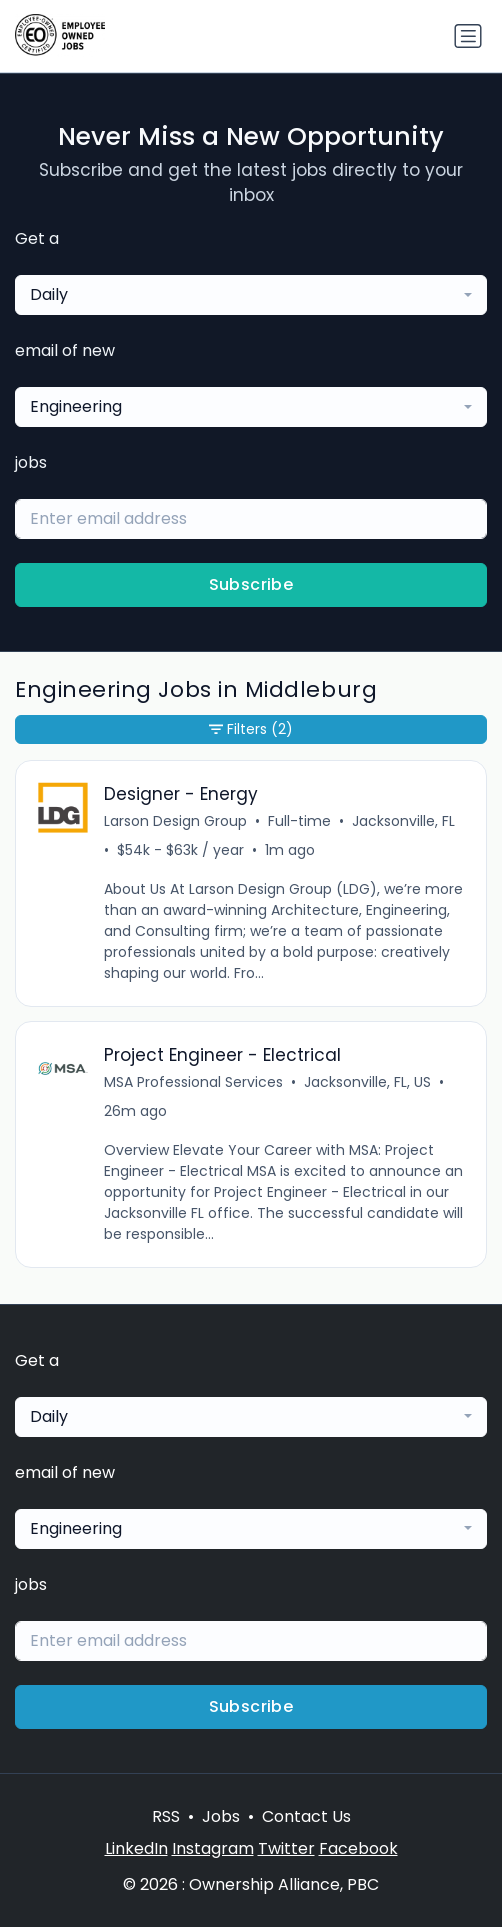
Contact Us (306, 1816)
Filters (251, 729)
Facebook (358, 1848)
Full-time (299, 821)
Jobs (221, 1816)
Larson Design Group (175, 821)
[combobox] (251, 295)
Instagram (213, 1848)
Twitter (286, 1848)
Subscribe (251, 584)
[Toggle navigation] (468, 36)
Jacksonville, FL (403, 821)
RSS (166, 1816)
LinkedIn (136, 1848)
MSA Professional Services (193, 1082)
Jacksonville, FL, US (367, 1082)
